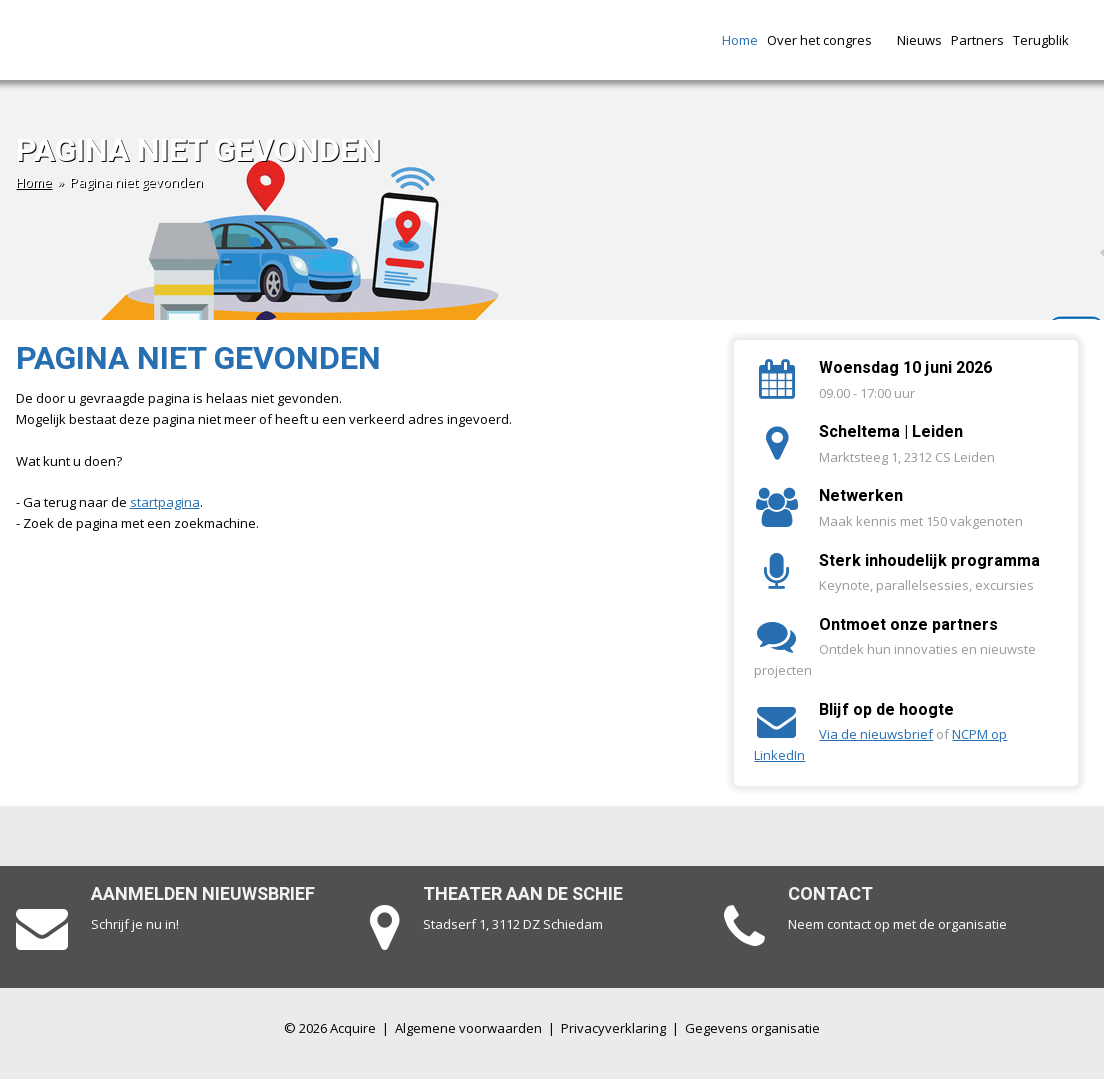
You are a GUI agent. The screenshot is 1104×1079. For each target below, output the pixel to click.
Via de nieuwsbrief (876, 734)
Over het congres (827, 40)
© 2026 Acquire (330, 1028)
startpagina (165, 502)
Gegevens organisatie (752, 1028)
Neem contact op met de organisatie (897, 924)
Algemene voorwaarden (468, 1028)
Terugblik (1049, 40)
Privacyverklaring (613, 1028)
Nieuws (919, 40)
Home (740, 40)
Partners (977, 40)
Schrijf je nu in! (135, 924)
